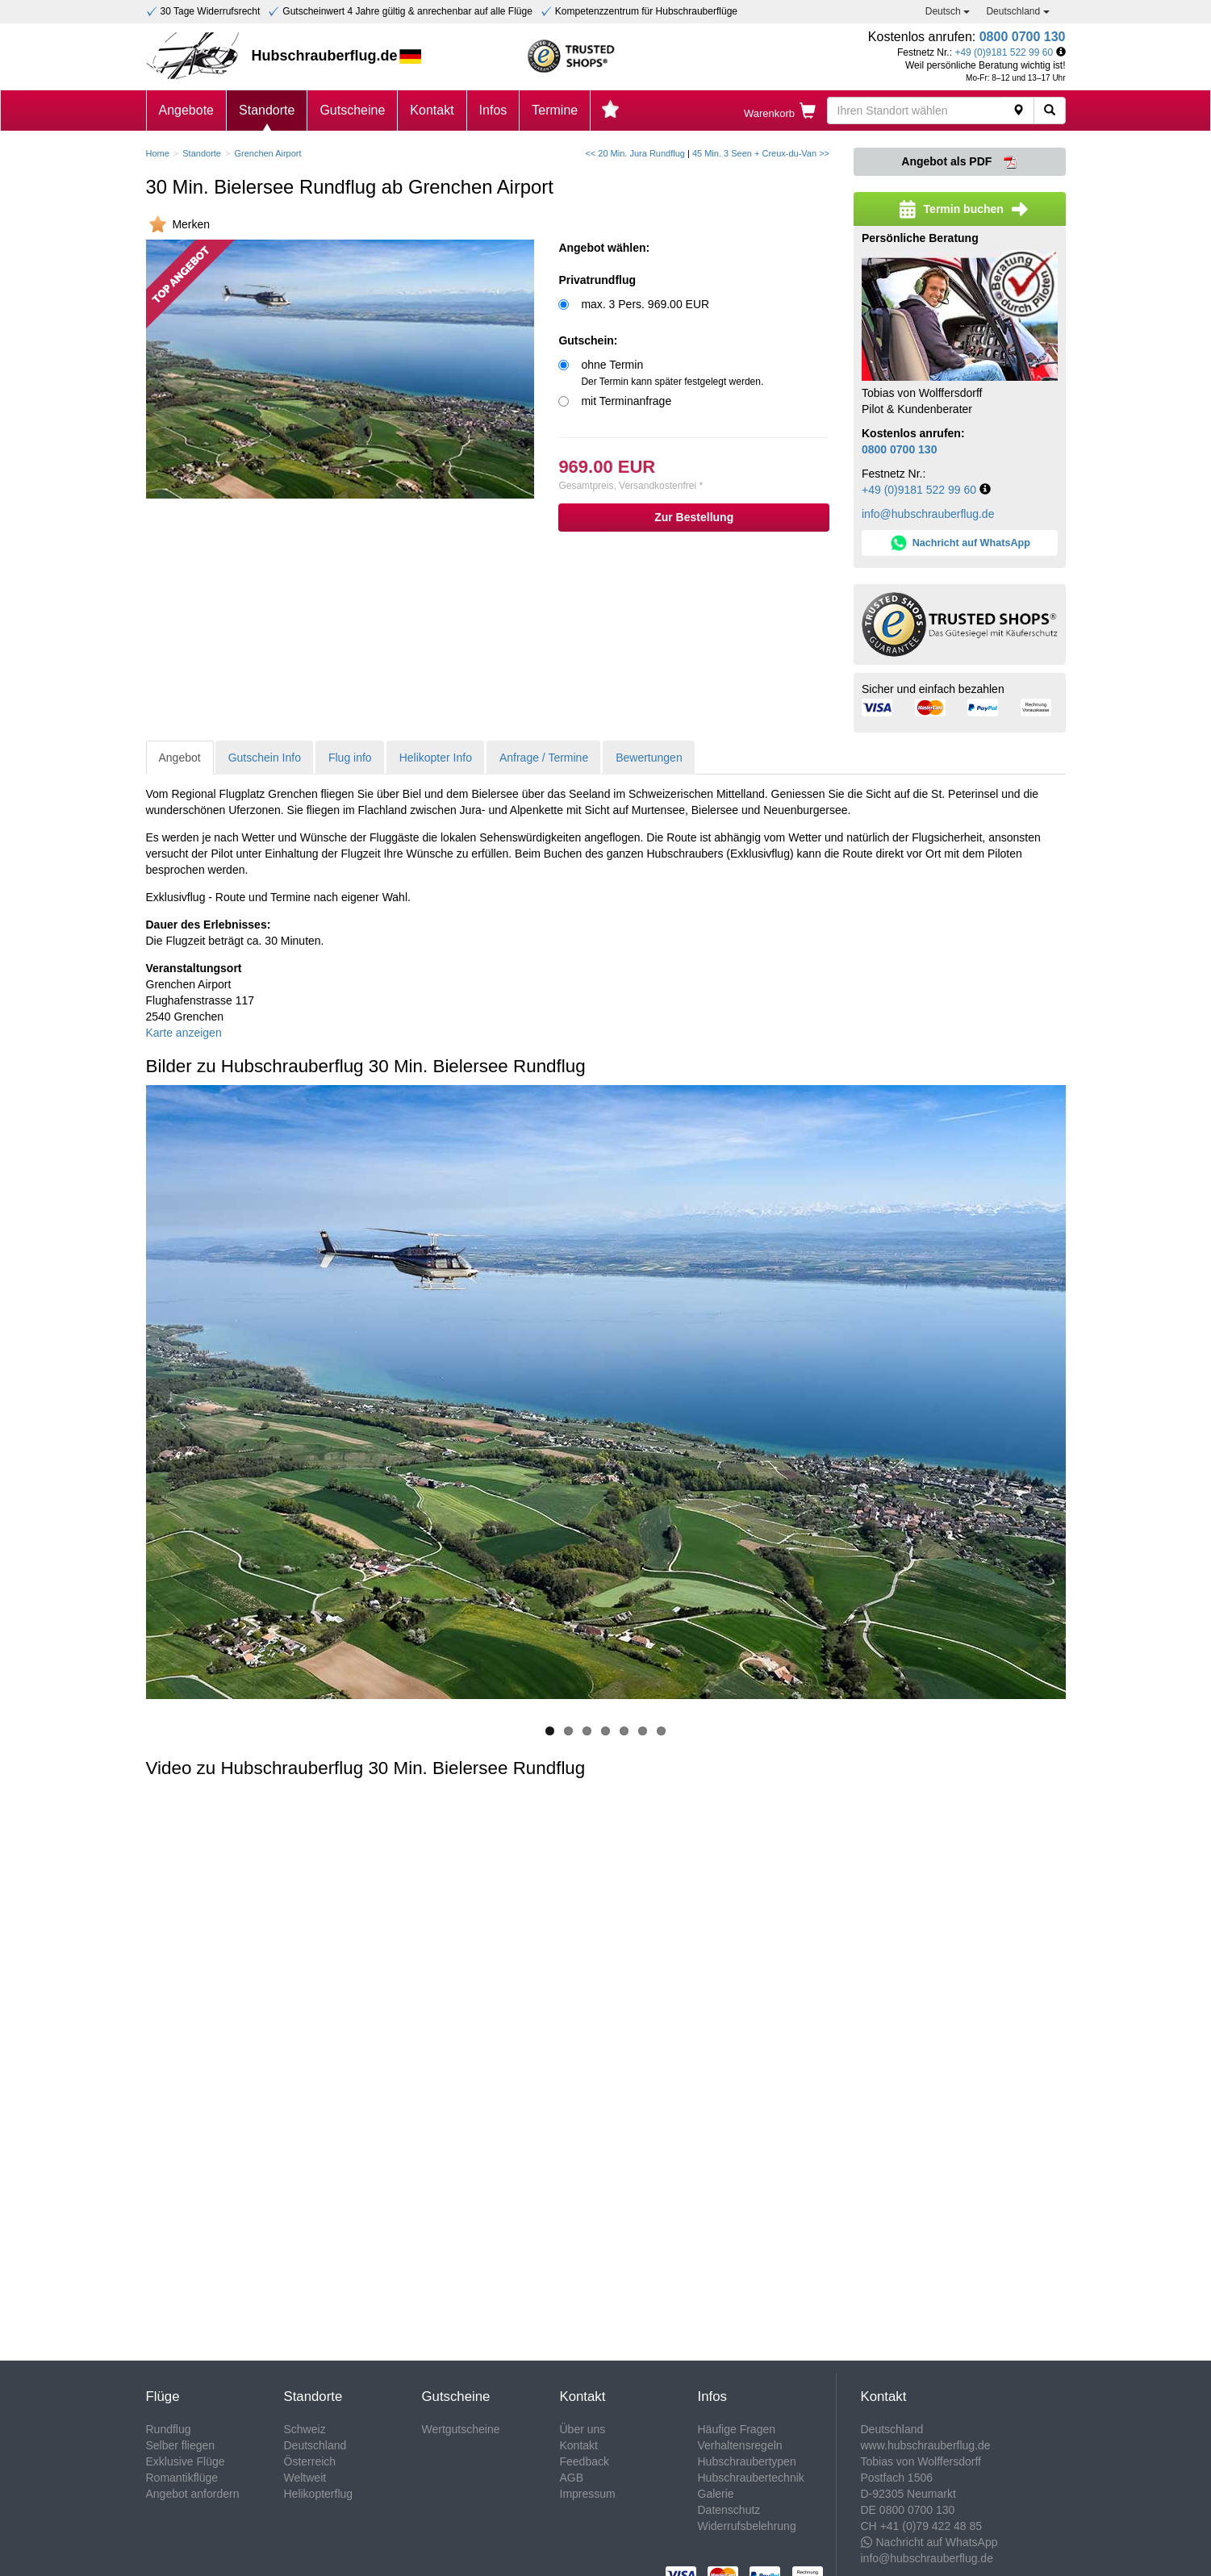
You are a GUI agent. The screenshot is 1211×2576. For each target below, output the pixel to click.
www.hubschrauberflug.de (926, 2445)
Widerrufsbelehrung (747, 2526)
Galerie (716, 2493)
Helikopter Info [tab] (435, 757)
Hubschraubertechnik (751, 2477)
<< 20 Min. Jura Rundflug (635, 153)
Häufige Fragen (737, 2429)
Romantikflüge (182, 2477)
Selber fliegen (180, 2445)
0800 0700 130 (1022, 37)
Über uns (583, 2429)
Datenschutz (729, 2509)
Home (157, 153)
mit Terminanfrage (626, 401)
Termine (555, 110)
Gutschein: (587, 340)
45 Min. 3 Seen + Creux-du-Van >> (760, 153)
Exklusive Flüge (185, 2461)
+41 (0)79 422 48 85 (931, 2526)
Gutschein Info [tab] (264, 757)
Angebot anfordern (193, 2493)
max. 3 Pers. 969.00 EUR (645, 304)
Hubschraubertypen (747, 2461)
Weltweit (305, 2477)
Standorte (266, 110)
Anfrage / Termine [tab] (543, 757)
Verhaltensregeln (740, 2445)
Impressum (588, 2493)
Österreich (310, 2461)
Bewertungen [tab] (649, 757)
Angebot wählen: (603, 247)
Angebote (187, 110)
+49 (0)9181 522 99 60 (1003, 52)
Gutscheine (352, 110)
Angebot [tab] (180, 757)
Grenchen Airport (267, 153)
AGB (572, 2477)
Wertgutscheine (461, 2429)
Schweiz (305, 2429)
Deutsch (947, 11)
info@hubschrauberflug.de (928, 513)
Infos (493, 110)
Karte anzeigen (184, 1032)
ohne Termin (672, 372)
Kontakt (431, 110)
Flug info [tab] (350, 757)
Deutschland (1017, 11)
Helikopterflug (318, 2493)
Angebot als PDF (959, 162)
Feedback (584, 2461)
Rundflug (168, 2429)
